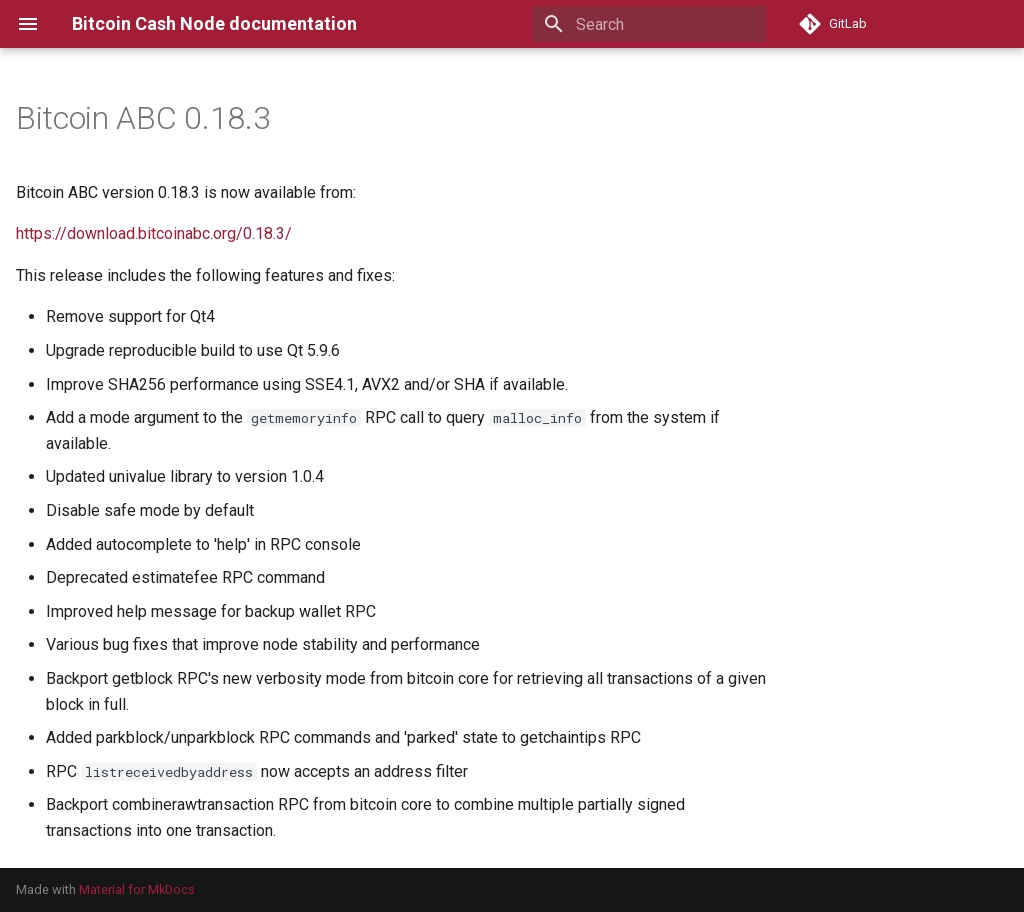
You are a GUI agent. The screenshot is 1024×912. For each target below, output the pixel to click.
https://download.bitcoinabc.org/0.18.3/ (154, 233)
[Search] (649, 24)
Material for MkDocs (137, 889)
